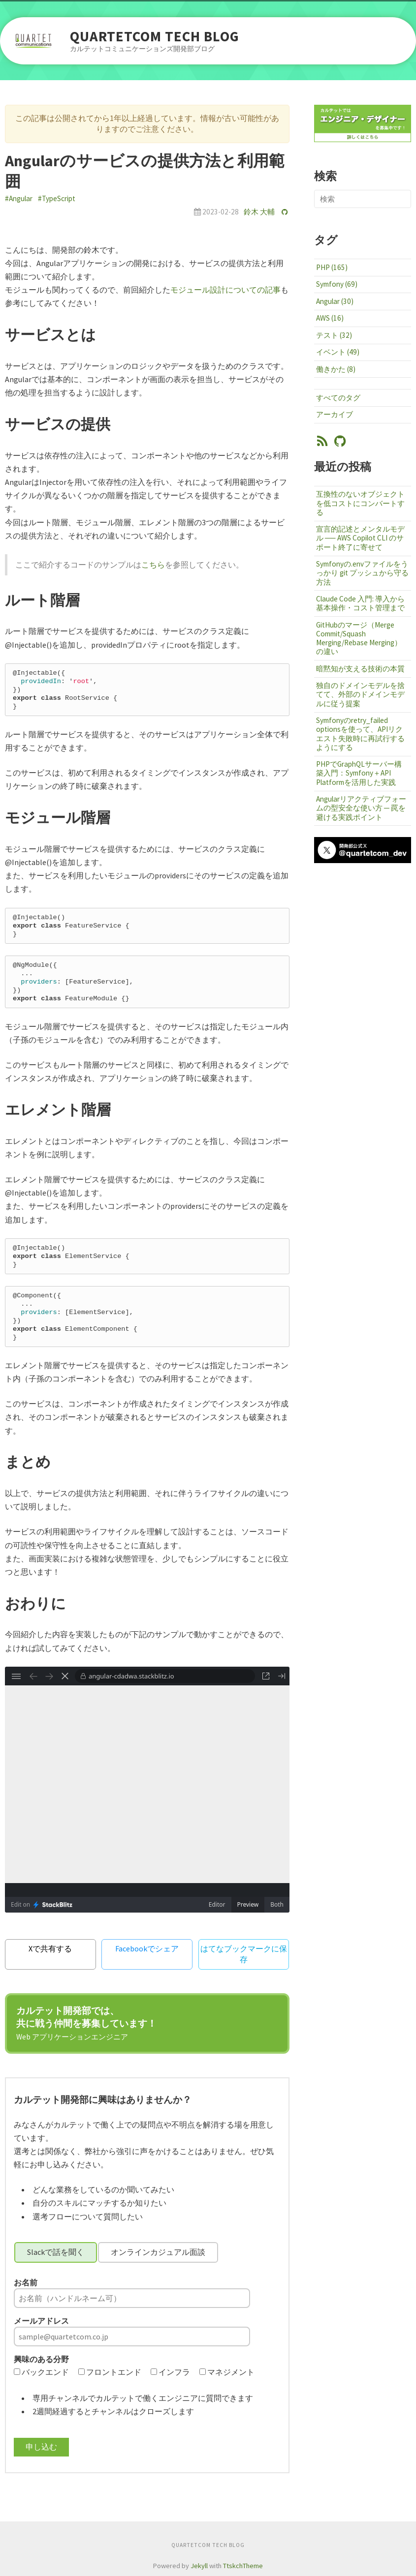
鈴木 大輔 (259, 211)
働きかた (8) (335, 369)
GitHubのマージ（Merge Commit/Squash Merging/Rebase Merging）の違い (359, 638)
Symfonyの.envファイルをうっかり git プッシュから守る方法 (362, 572)
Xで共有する (50, 1948)
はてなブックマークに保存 (243, 1954)
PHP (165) (332, 267)
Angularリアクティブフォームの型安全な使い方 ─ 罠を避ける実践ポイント (361, 807)
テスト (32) (334, 335)
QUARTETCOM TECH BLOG (154, 37)
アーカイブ (334, 414)
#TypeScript (56, 198)
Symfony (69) (336, 284)
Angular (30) (334, 301)
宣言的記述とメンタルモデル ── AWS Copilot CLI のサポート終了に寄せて (360, 537)
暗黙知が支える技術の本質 (360, 668)
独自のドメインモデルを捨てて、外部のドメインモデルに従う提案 (360, 694)
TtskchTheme (243, 2565)
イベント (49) (337, 352)
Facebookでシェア (147, 1948)
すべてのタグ (338, 397)
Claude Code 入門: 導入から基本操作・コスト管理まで (360, 603)
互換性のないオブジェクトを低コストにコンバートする (360, 502)
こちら (153, 564)
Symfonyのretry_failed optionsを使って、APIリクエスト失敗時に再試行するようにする (360, 734)
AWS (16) (330, 318)
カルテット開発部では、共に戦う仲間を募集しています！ (86, 2023)
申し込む (41, 2447)
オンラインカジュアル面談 (158, 2252)
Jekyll (199, 2565)
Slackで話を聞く (55, 2252)
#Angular (18, 198)
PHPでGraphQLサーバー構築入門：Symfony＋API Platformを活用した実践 (359, 772)
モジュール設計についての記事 (225, 290)
